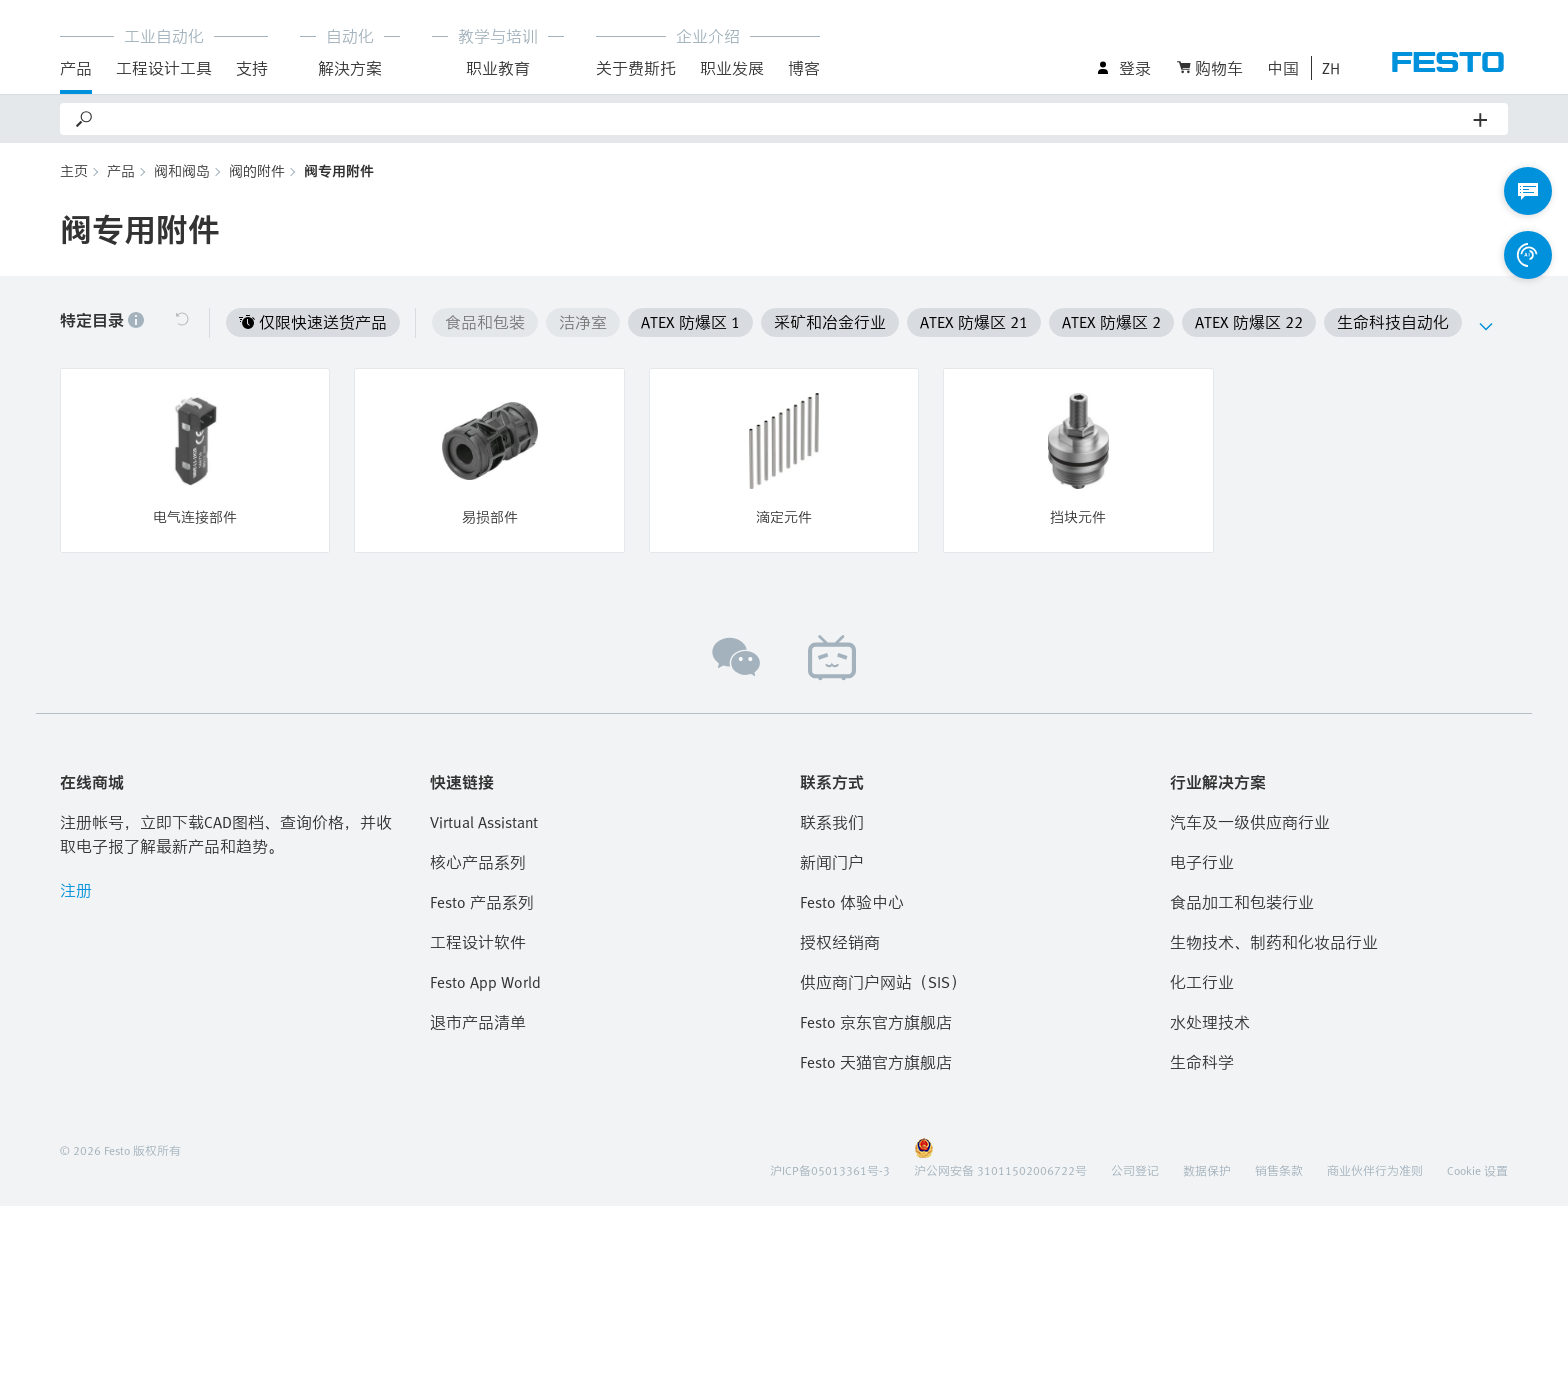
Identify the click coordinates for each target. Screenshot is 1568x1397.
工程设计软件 (478, 942)
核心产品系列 (478, 862)
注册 (76, 890)
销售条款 (1279, 1170)
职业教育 (498, 68)
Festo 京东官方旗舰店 (876, 1022)
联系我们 (832, 822)
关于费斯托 (636, 68)
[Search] (784, 119)
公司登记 (1135, 1170)
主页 (74, 170)
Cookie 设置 (1477, 1170)
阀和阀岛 (182, 170)
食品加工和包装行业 (1242, 902)
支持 (252, 68)
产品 (76, 68)
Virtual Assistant (484, 822)
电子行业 (1202, 862)
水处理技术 (1210, 1022)
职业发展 (732, 68)
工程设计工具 (164, 68)
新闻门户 (832, 862)
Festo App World (485, 982)
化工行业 (1202, 982)
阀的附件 (257, 170)
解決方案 (350, 68)
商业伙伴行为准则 (1375, 1170)
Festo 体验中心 (852, 902)
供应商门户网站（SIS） (883, 982)
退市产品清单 (478, 1022)
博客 (804, 68)
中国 (1283, 68)
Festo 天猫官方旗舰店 (876, 1062)
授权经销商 (840, 942)
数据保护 (1207, 1170)
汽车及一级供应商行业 (1250, 822)
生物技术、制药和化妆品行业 (1274, 942)
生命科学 (1202, 1062)
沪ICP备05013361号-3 (830, 1170)
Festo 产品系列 (482, 902)
